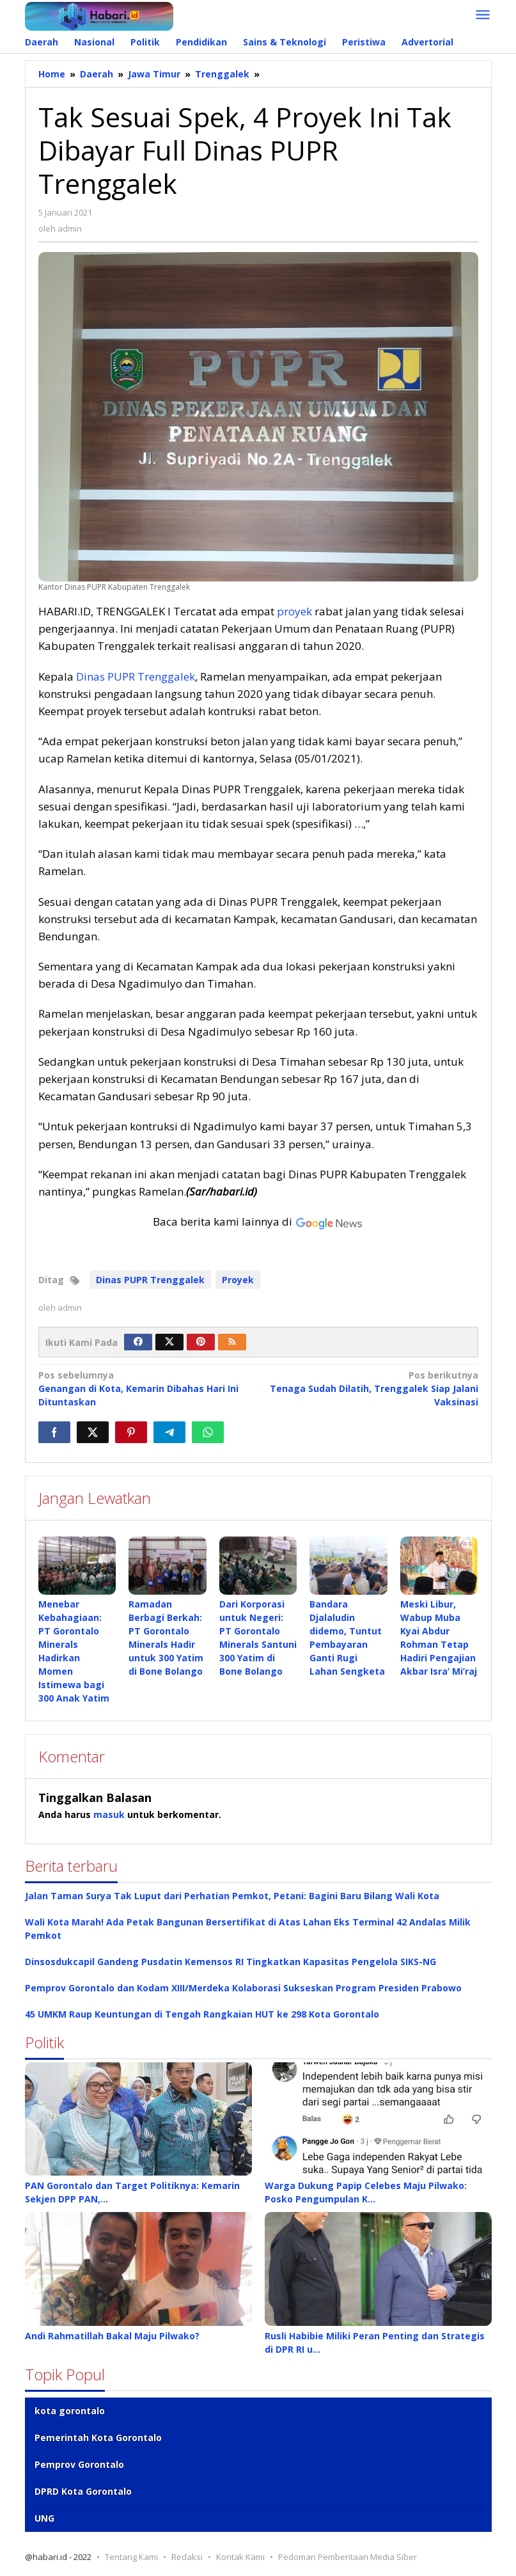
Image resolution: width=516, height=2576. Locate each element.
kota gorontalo (70, 2411)
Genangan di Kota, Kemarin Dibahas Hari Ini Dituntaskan (143, 1388)
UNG (44, 2519)
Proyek (238, 1280)
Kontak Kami (240, 2557)
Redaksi (187, 2557)
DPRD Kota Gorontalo (83, 2492)
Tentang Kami (131, 2557)
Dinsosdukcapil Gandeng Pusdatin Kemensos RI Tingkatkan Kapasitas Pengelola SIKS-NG (230, 1962)
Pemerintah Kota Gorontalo (98, 2438)
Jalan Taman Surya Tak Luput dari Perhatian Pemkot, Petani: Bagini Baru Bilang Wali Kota (232, 1896)
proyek (294, 611)
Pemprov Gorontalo (79, 2465)
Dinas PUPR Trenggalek (135, 676)
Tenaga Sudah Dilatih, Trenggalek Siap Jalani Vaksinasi (372, 1388)
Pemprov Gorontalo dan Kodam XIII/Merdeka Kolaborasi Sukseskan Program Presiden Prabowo (243, 1988)
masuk (109, 1815)
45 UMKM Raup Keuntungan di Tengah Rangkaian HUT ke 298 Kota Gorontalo (202, 2015)
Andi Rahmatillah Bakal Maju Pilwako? (112, 2336)
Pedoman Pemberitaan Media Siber (347, 2557)
